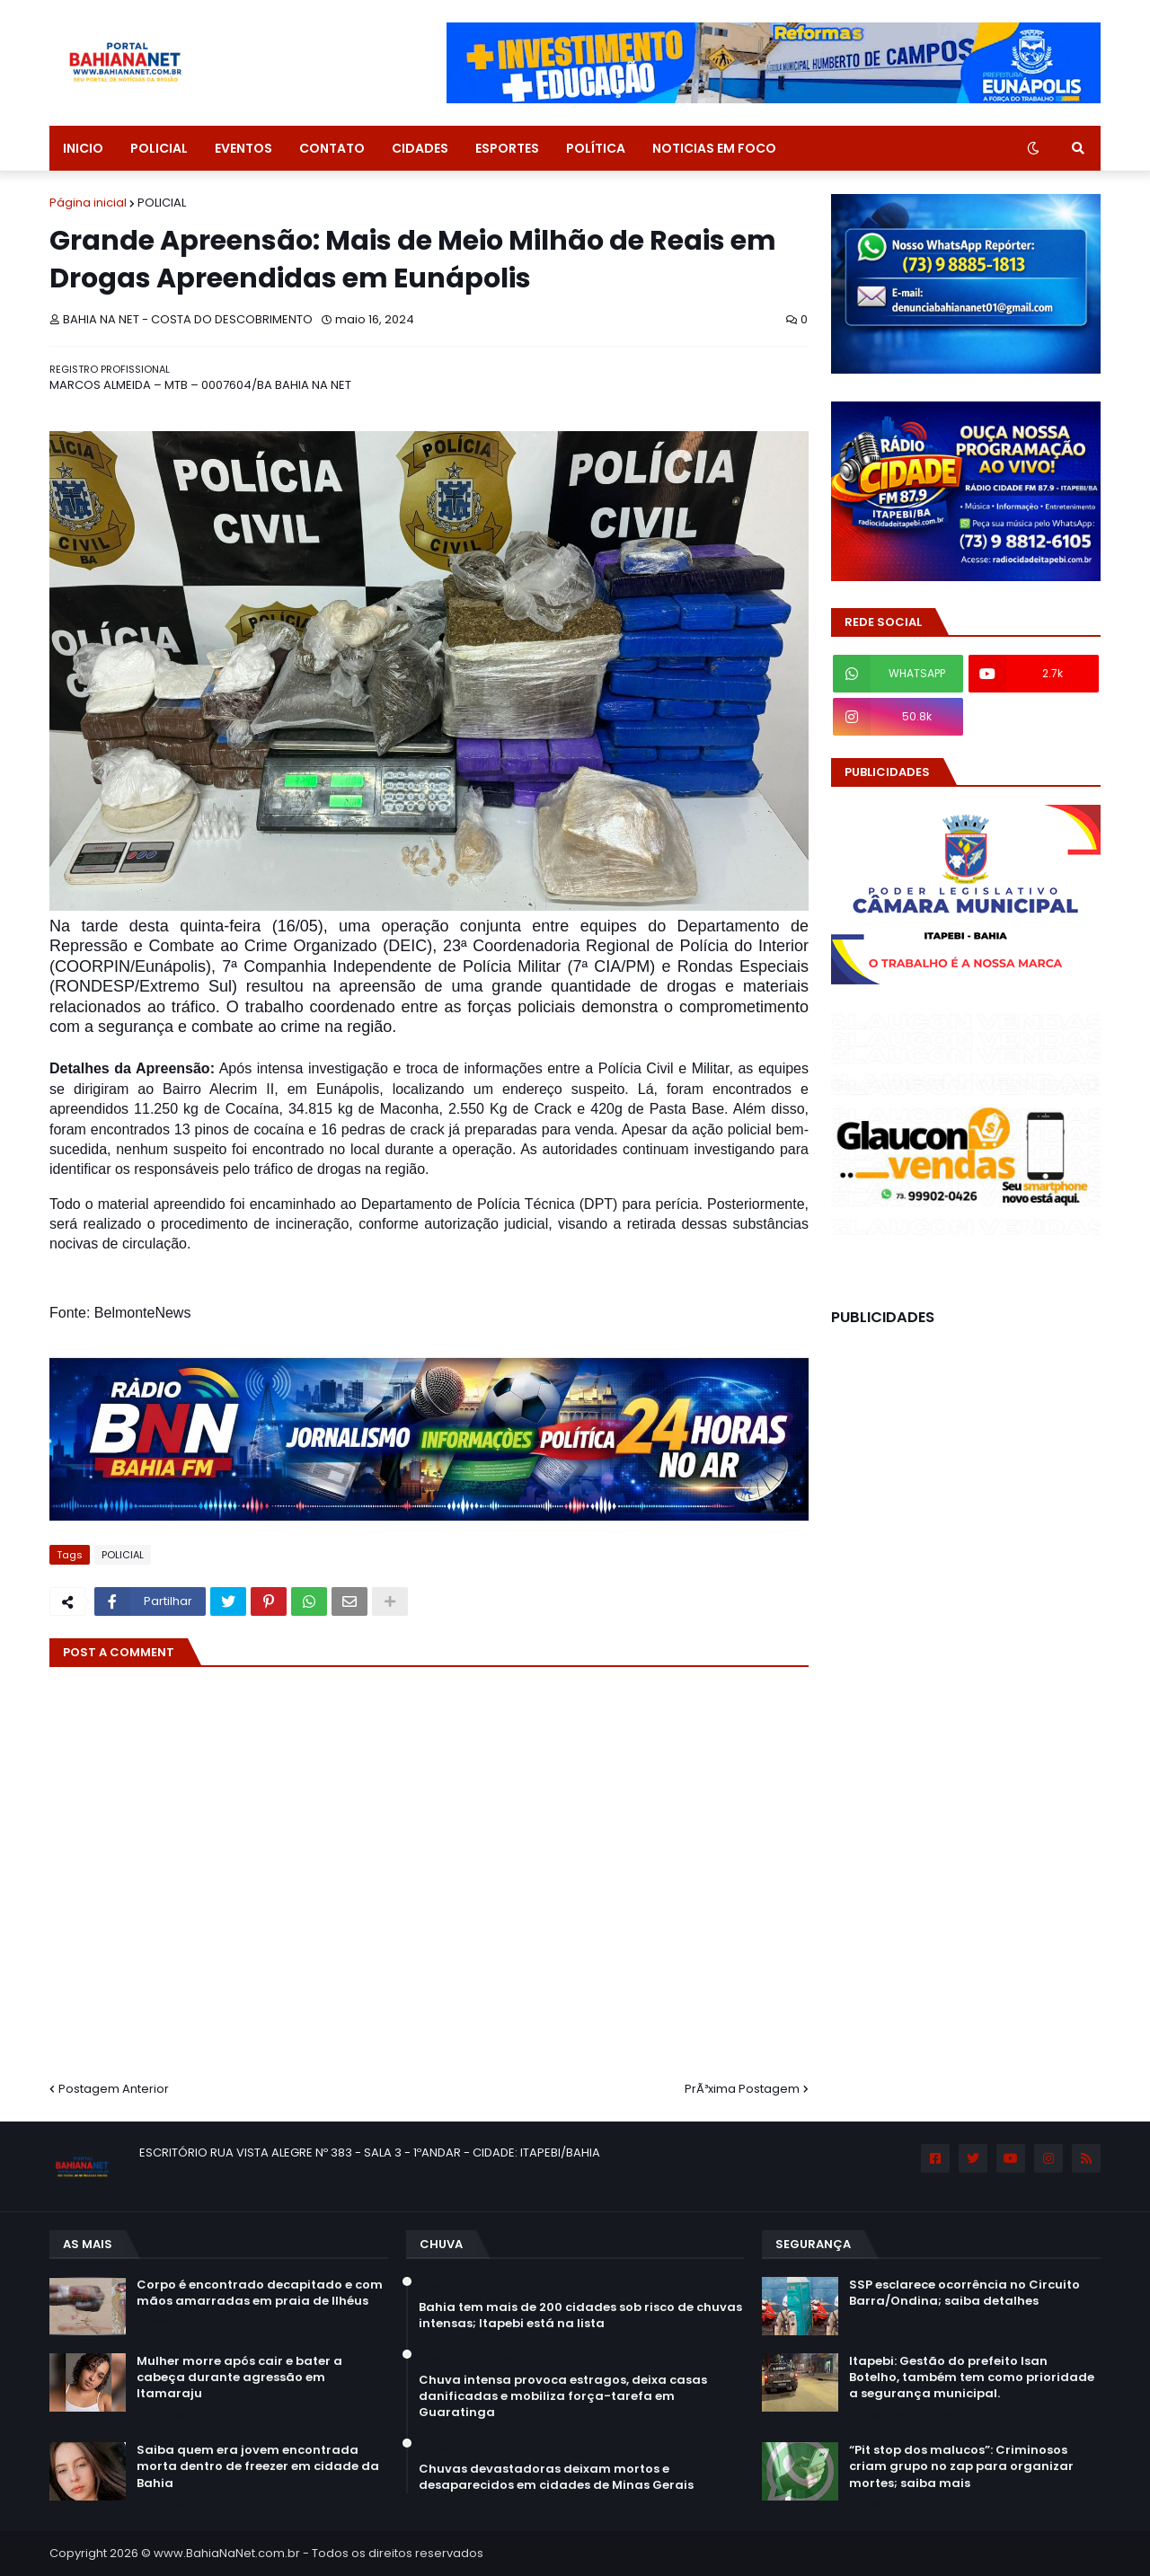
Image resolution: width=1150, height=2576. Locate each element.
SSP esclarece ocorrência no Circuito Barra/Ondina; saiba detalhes (964, 2293)
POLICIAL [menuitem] (159, 148)
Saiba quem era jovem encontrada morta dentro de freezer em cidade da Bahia (258, 2466)
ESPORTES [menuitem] (507, 148)
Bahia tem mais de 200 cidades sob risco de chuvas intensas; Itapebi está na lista (580, 2315)
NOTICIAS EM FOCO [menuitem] (714, 148)
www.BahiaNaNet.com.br (227, 2553)
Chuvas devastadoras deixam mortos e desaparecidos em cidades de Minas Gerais (556, 2477)
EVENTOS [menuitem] (243, 148)
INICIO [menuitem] (83, 148)
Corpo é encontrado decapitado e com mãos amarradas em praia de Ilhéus (260, 2293)
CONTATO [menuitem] (332, 148)
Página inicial (88, 202)
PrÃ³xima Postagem (742, 2088)
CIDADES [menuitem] (420, 148)
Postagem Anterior (113, 2088)
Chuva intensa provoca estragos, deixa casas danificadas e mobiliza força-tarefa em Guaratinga (563, 2396)
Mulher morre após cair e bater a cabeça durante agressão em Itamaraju (239, 2377)
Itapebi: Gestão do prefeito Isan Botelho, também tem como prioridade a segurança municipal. (971, 2377)
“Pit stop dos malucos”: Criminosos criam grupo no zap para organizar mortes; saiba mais (961, 2466)
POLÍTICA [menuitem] (595, 148)
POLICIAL (161, 202)
